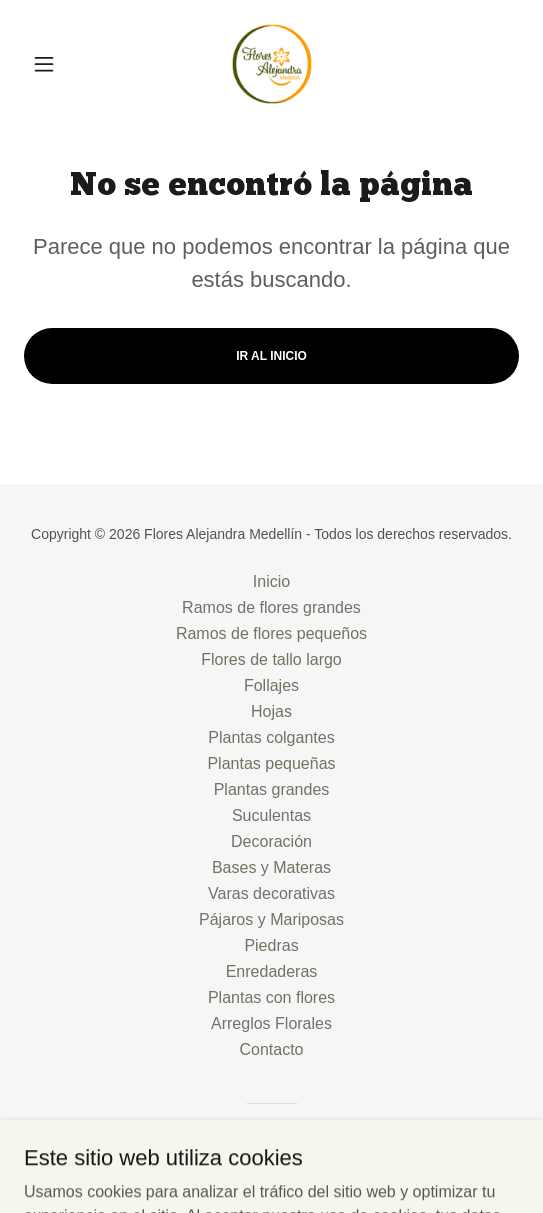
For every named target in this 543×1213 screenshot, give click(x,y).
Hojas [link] (271, 711)
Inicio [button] (271, 581)
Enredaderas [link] (272, 971)
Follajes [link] (271, 685)
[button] (61, 64)
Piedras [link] (271, 945)
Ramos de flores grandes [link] (271, 607)
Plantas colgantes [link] (271, 737)
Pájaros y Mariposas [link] (271, 919)
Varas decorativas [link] (271, 893)
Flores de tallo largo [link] (271, 659)
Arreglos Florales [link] (271, 1023)
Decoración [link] (271, 841)
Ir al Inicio (271, 356)
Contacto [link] (271, 1049)
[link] (272, 64)
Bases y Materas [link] (271, 867)
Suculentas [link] (271, 815)
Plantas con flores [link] (271, 997)
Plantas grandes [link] (272, 789)
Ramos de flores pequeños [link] (271, 633)
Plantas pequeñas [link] (271, 763)
